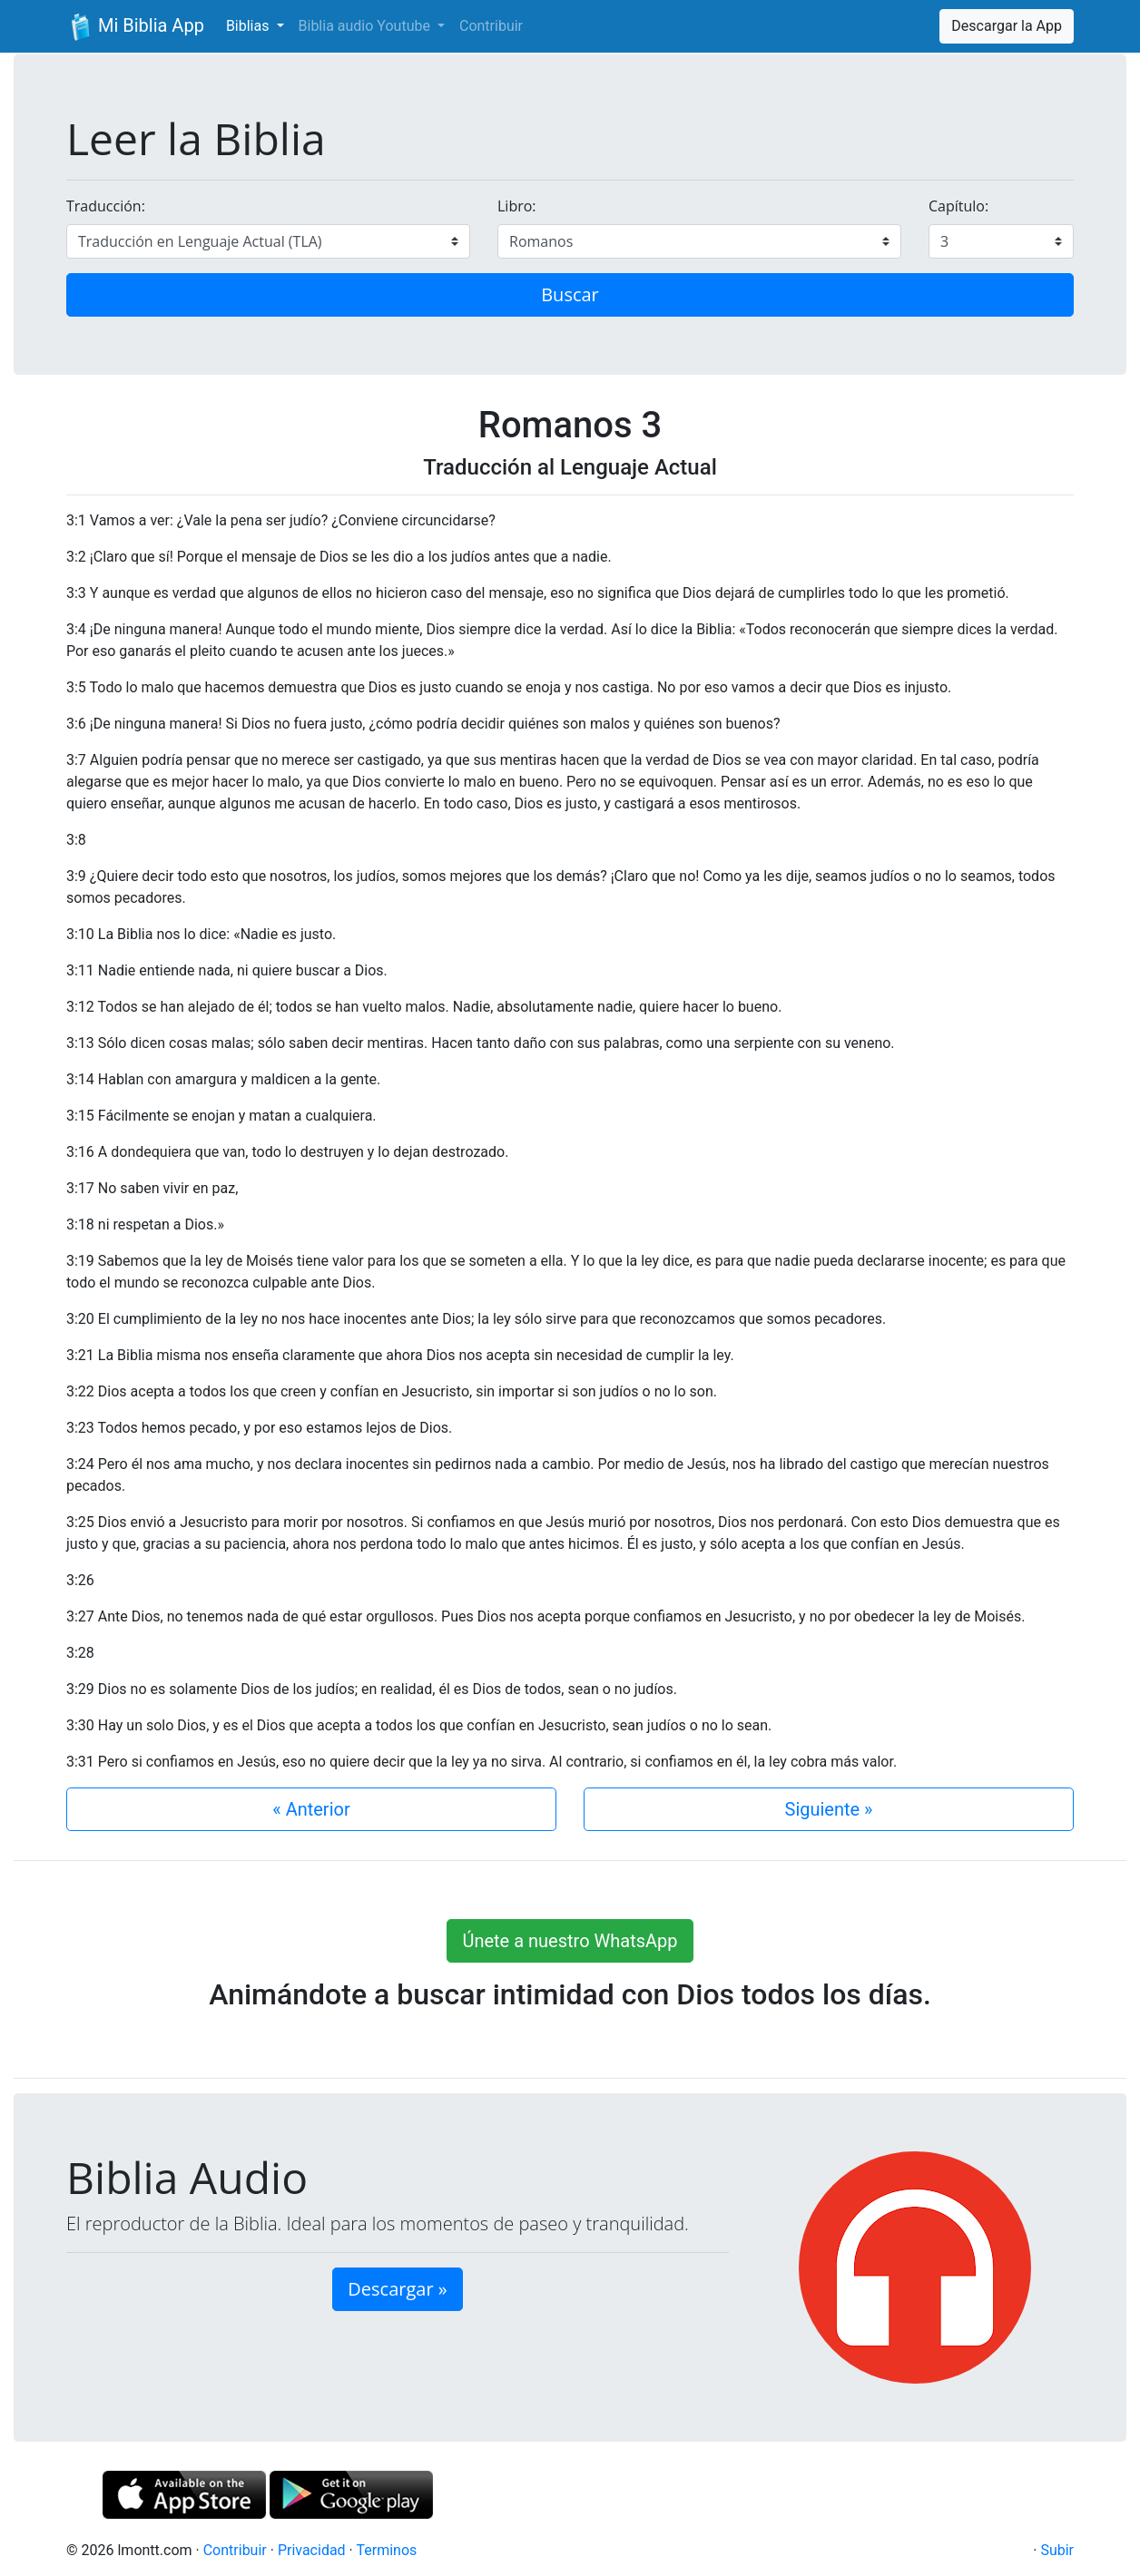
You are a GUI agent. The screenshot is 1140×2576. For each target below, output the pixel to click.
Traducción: (105, 206)
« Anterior (310, 1809)
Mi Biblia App (135, 27)
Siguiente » (829, 1809)
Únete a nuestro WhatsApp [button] (569, 1941)
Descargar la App (1006, 25)
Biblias (249, 25)
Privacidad (312, 2550)
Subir (1057, 2550)
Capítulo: (958, 206)
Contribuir (491, 25)
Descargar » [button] (397, 2289)
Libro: (516, 206)
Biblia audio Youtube (366, 25)
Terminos (386, 2550)
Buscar (570, 294)
